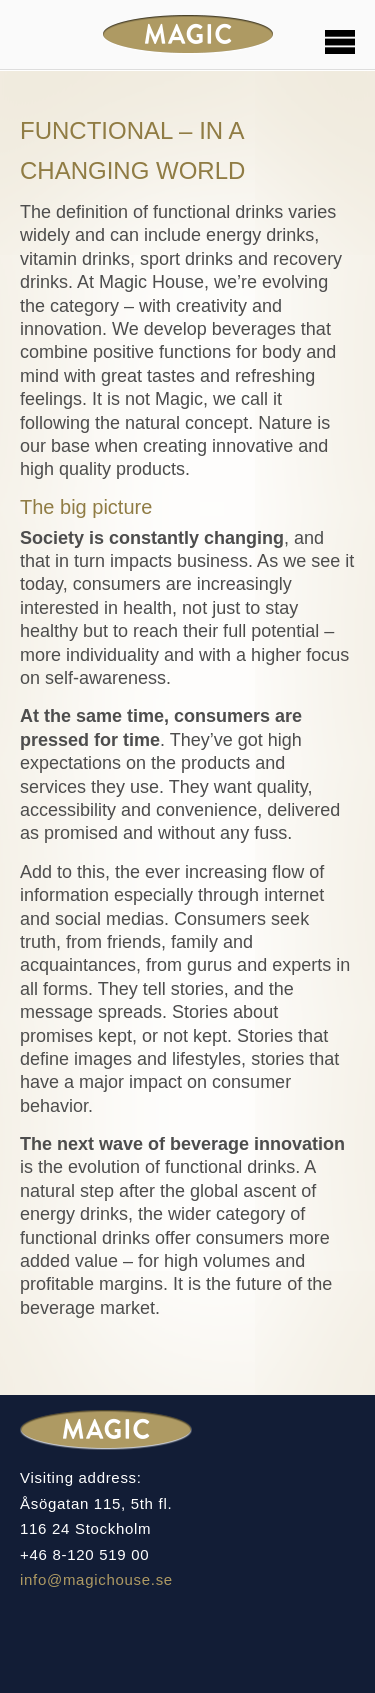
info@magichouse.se (96, 1579)
